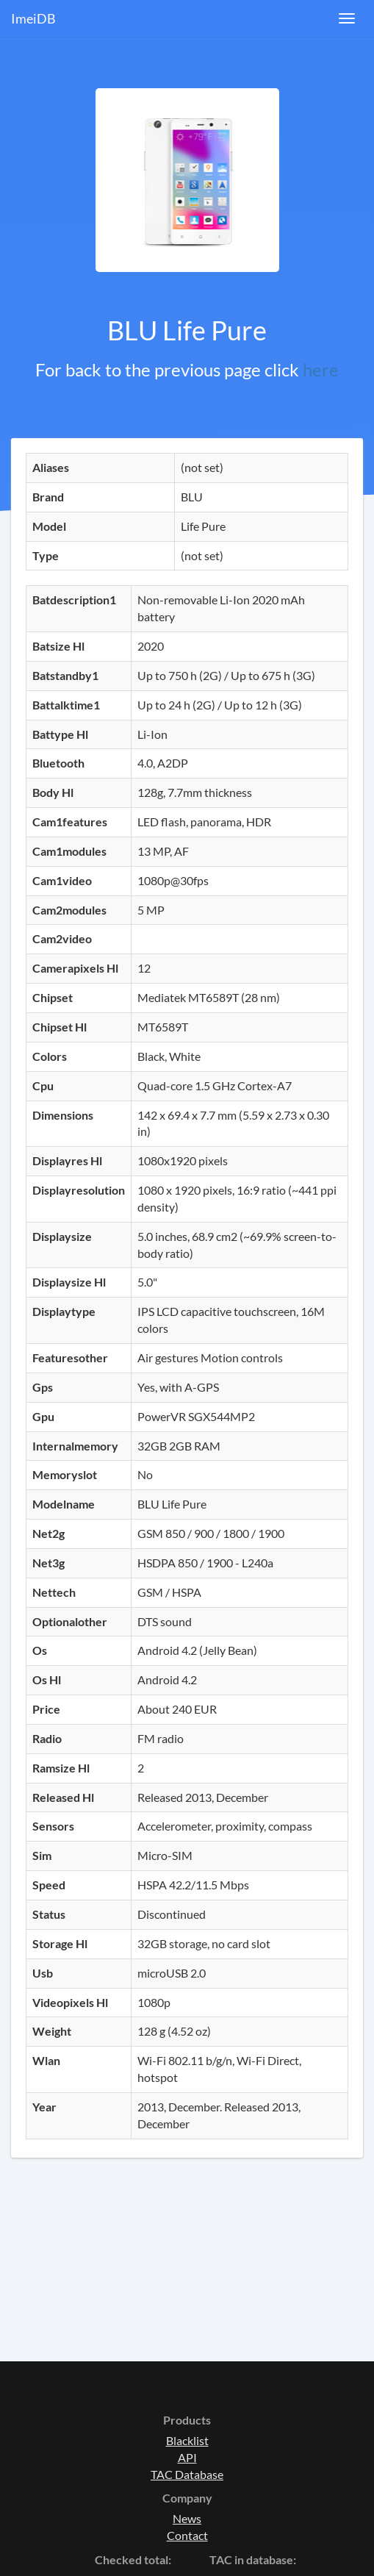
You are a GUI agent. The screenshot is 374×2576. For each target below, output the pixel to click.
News (187, 2518)
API (187, 2457)
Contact (187, 2535)
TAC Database (187, 2474)
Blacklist (187, 2440)
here (321, 369)
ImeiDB (33, 18)
